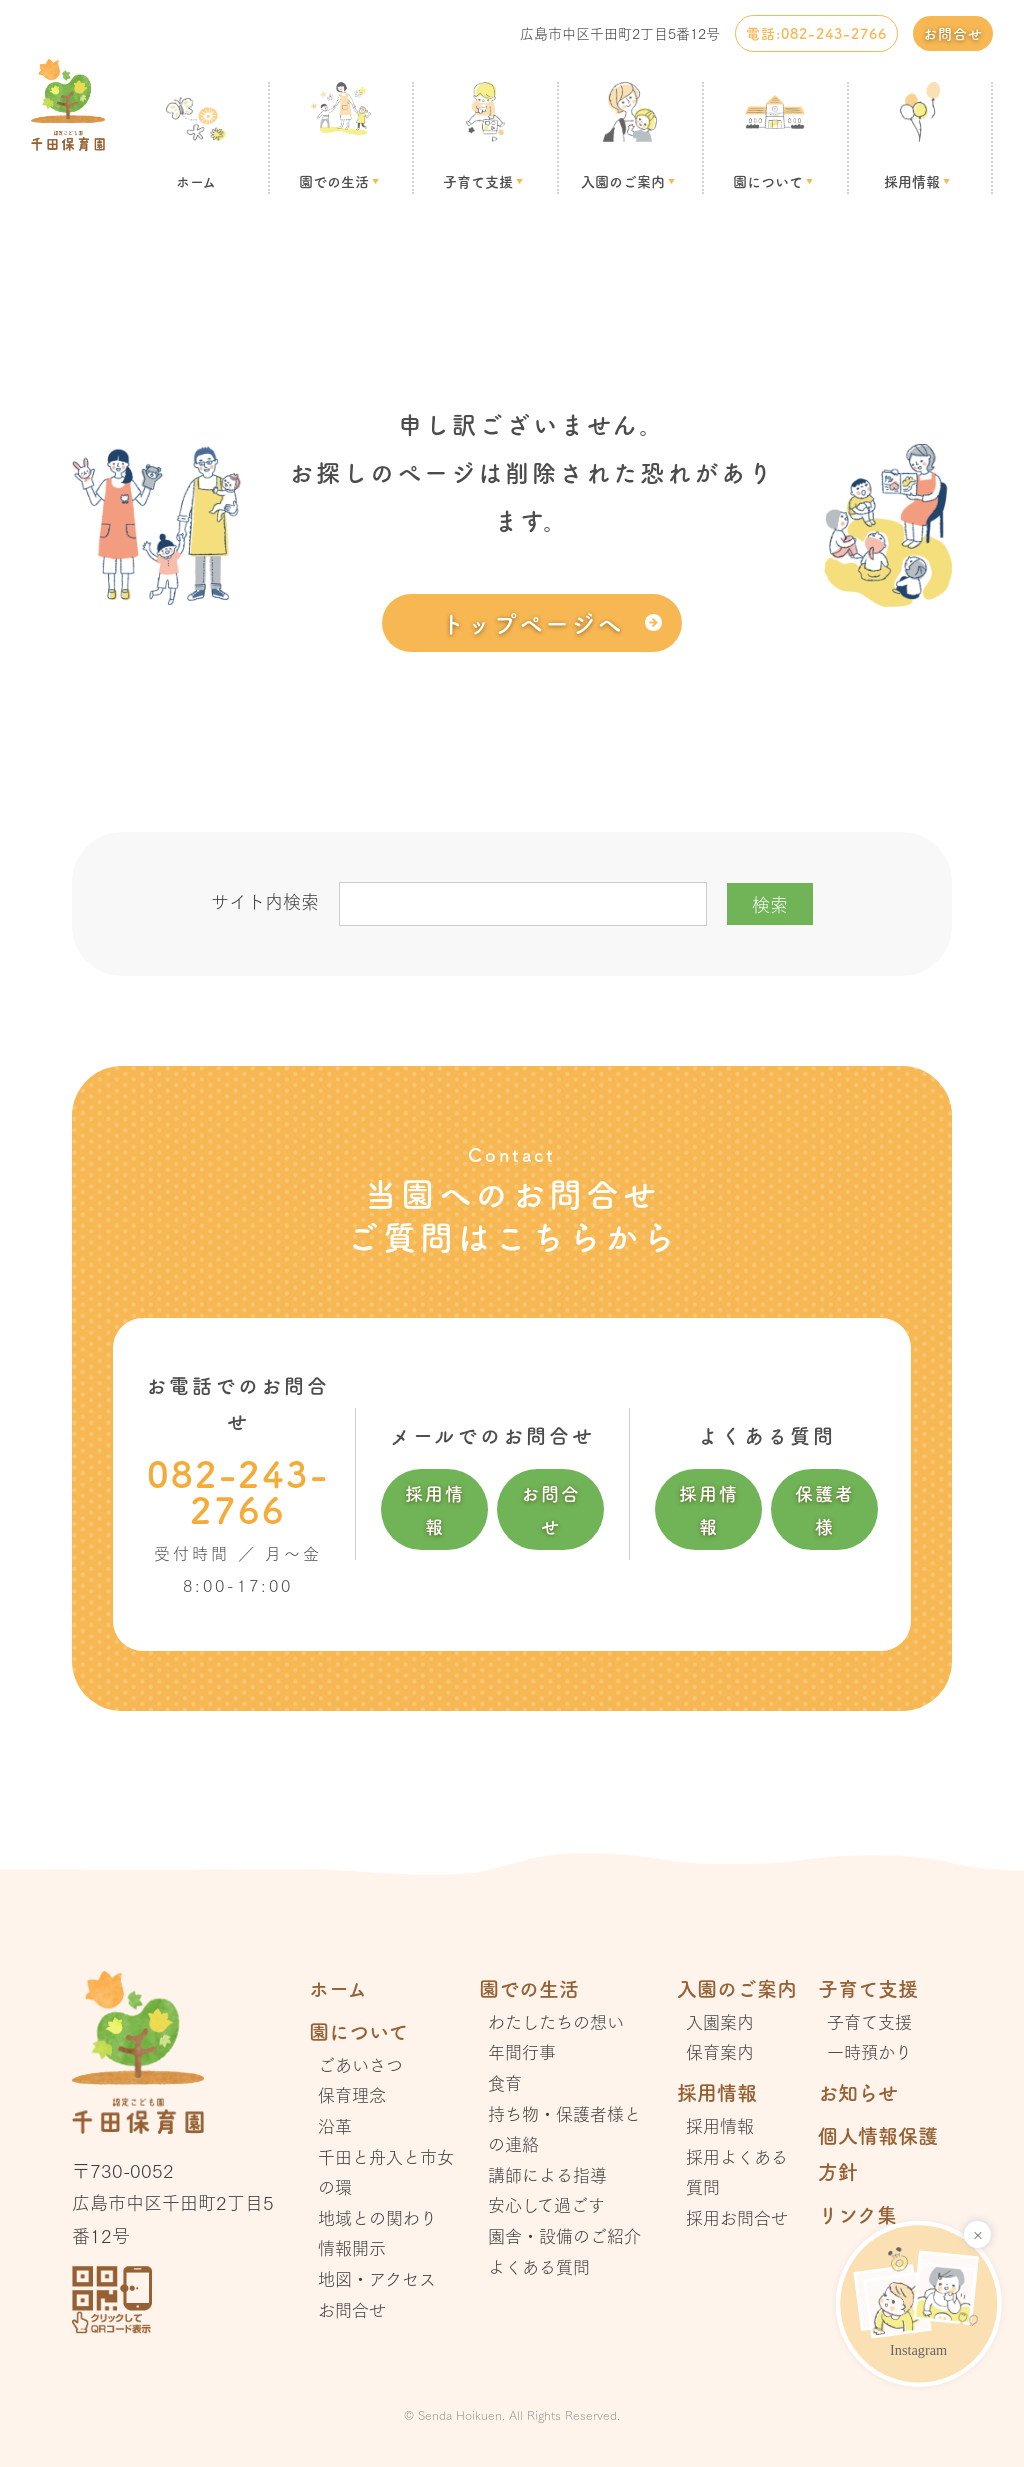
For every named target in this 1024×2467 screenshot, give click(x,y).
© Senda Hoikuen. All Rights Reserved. (512, 2414)
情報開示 (352, 2247)
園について (768, 181)
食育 (505, 2082)
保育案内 (720, 2051)
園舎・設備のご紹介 (564, 2235)
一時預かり (869, 2051)
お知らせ (858, 2092)
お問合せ (953, 33)
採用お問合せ (737, 2217)
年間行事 (522, 2051)
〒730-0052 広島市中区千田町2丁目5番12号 (173, 2202)
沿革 (335, 2125)
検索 (770, 904)
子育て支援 (478, 181)
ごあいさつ (360, 2064)
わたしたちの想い (556, 2021)
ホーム (196, 181)
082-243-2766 (238, 1491)
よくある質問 (539, 2266)
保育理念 (352, 2094)
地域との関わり (377, 2217)
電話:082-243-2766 (816, 33)
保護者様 (825, 1509)
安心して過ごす (546, 2204)
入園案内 (720, 2021)
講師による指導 (547, 2174)
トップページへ (532, 622)
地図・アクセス (377, 2278)
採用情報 (912, 181)
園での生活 (334, 181)
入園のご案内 (623, 181)
